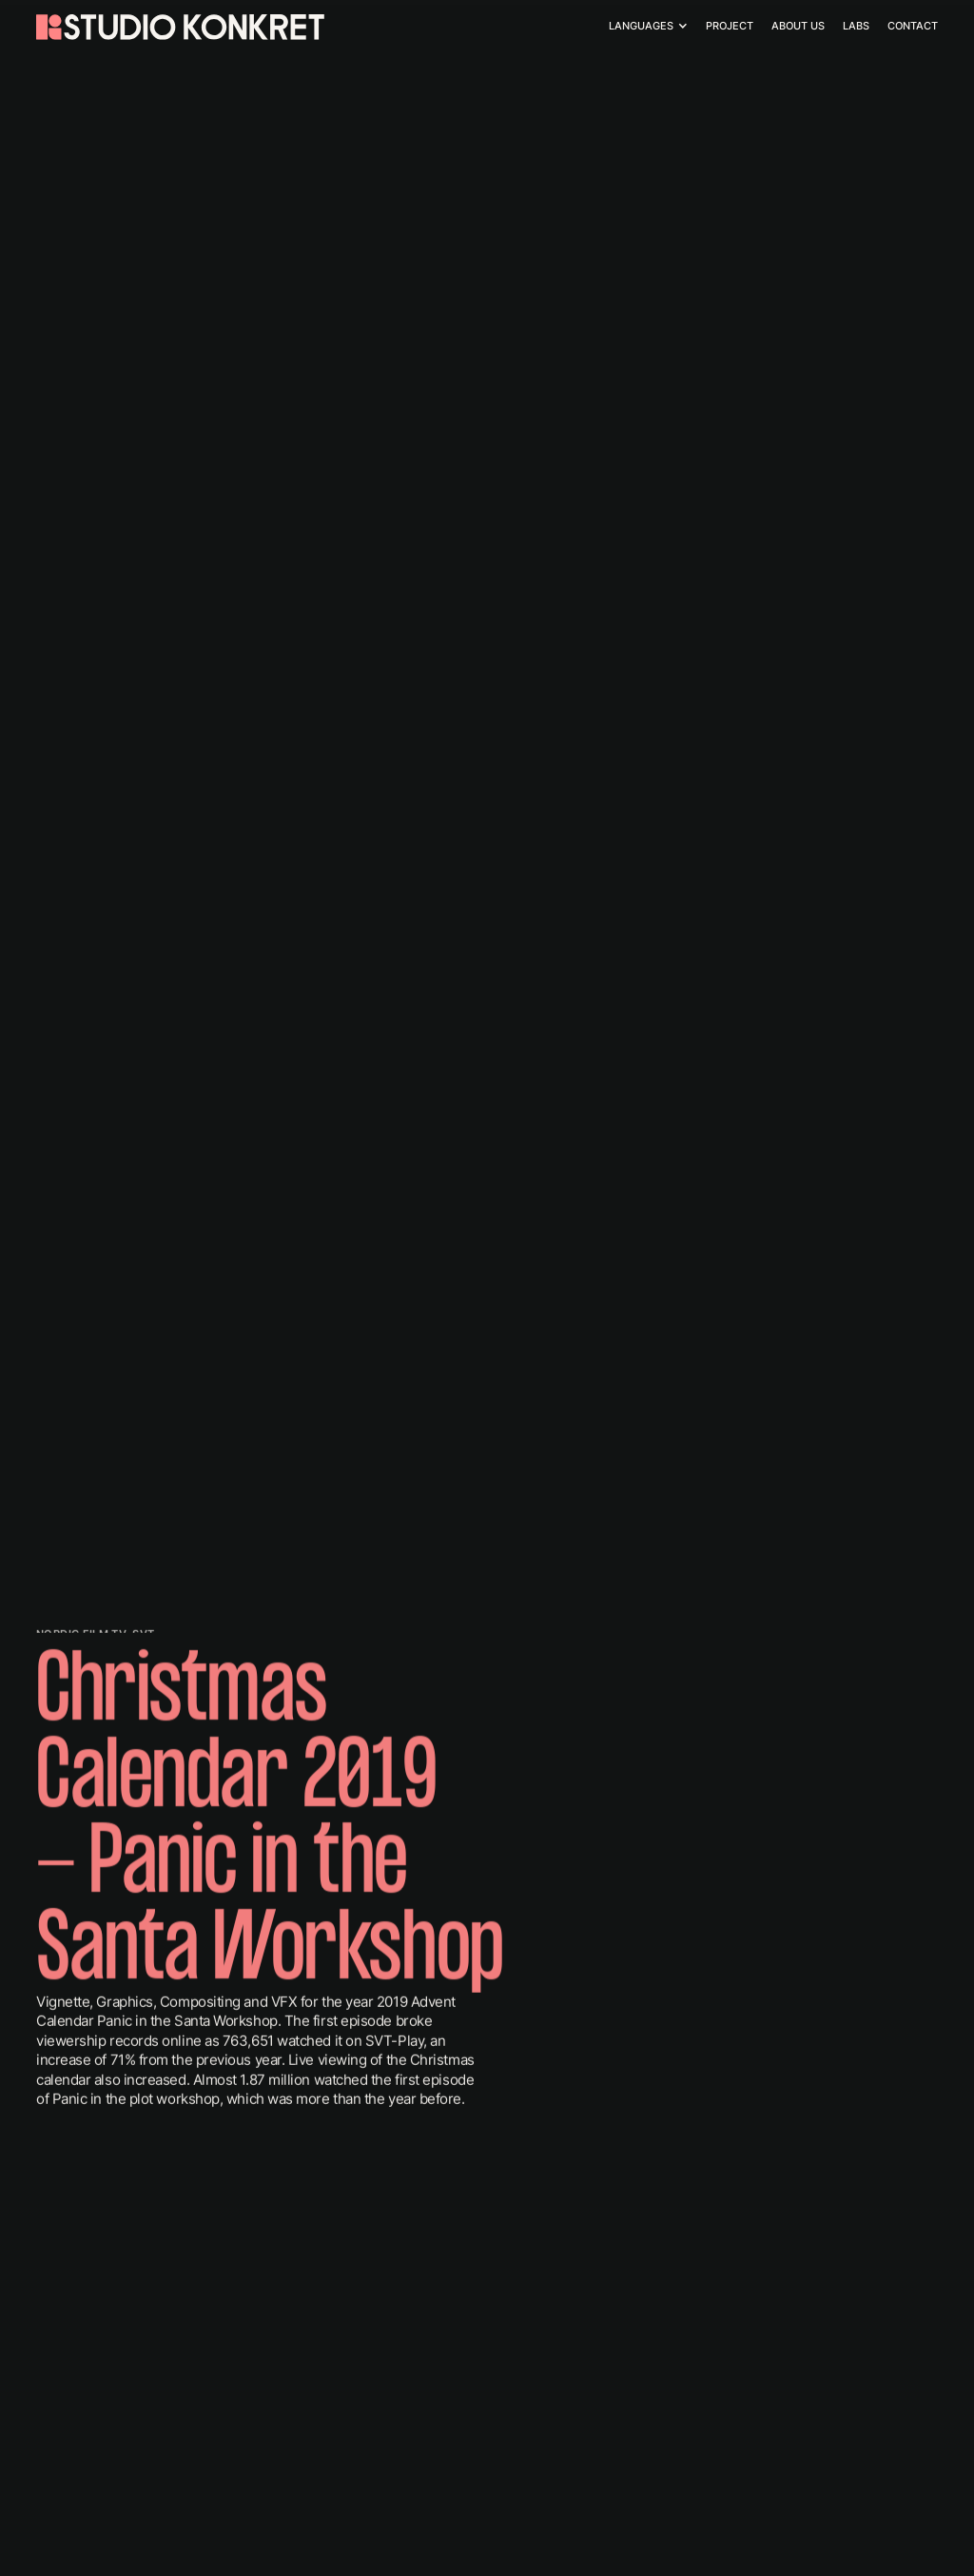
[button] (649, 26)
